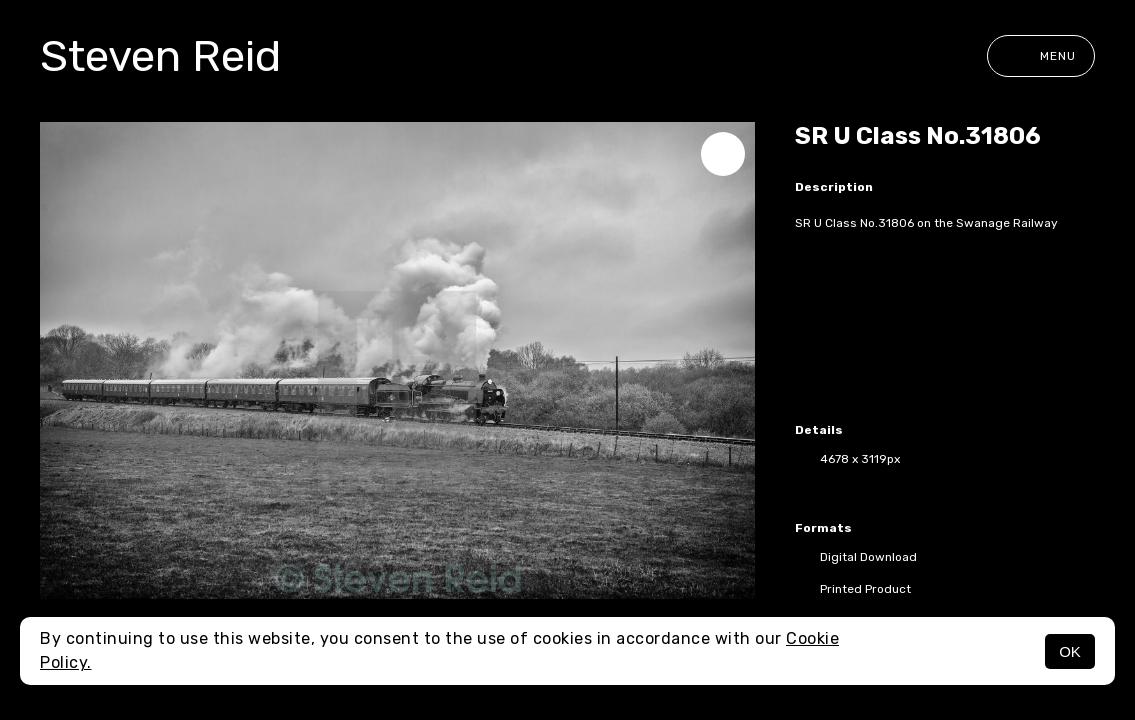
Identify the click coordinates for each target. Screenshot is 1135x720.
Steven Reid (160, 56)
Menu (1041, 56)
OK (1070, 651)
